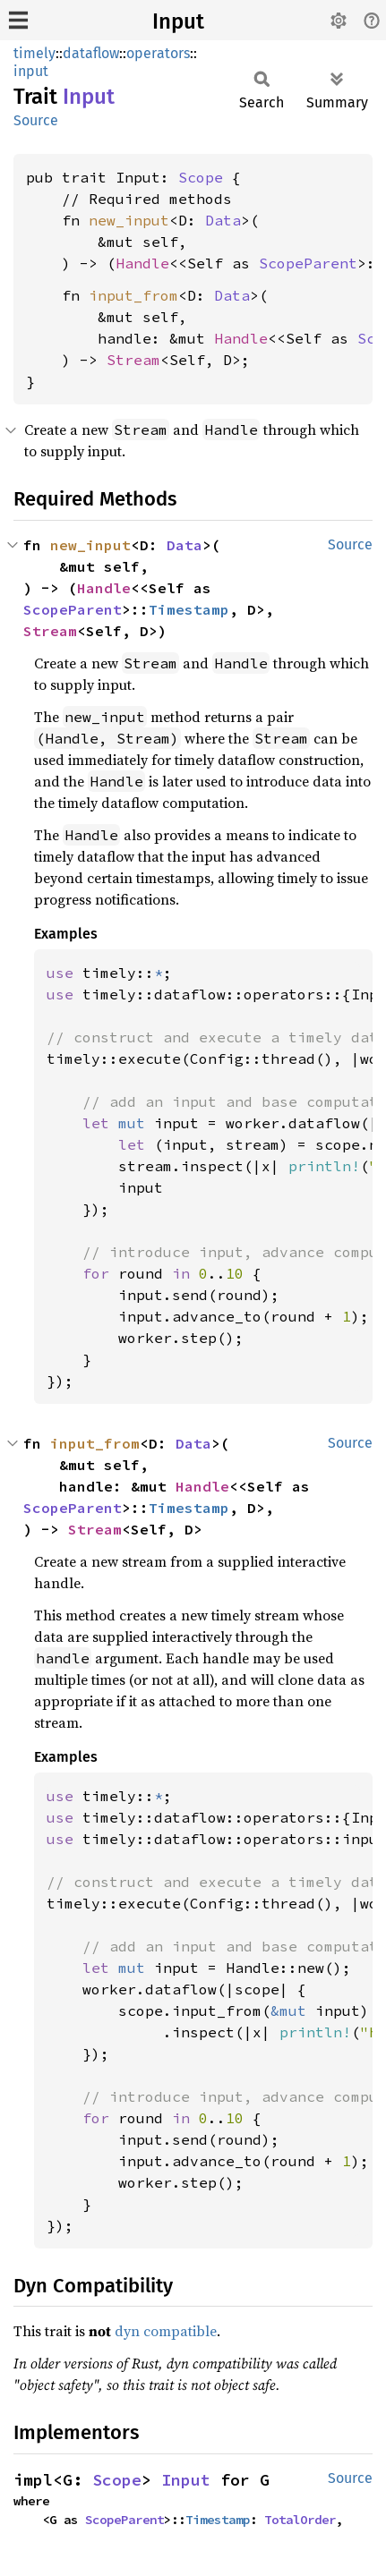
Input (178, 21)
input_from (133, 295)
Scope (200, 177)
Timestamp (189, 609)
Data (223, 220)
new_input (129, 220)
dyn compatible (166, 2331)
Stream (133, 360)
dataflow (91, 53)
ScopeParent (308, 263)
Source (35, 120)
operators (158, 53)
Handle (142, 263)
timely (34, 53)
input (30, 71)
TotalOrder (300, 2520)
